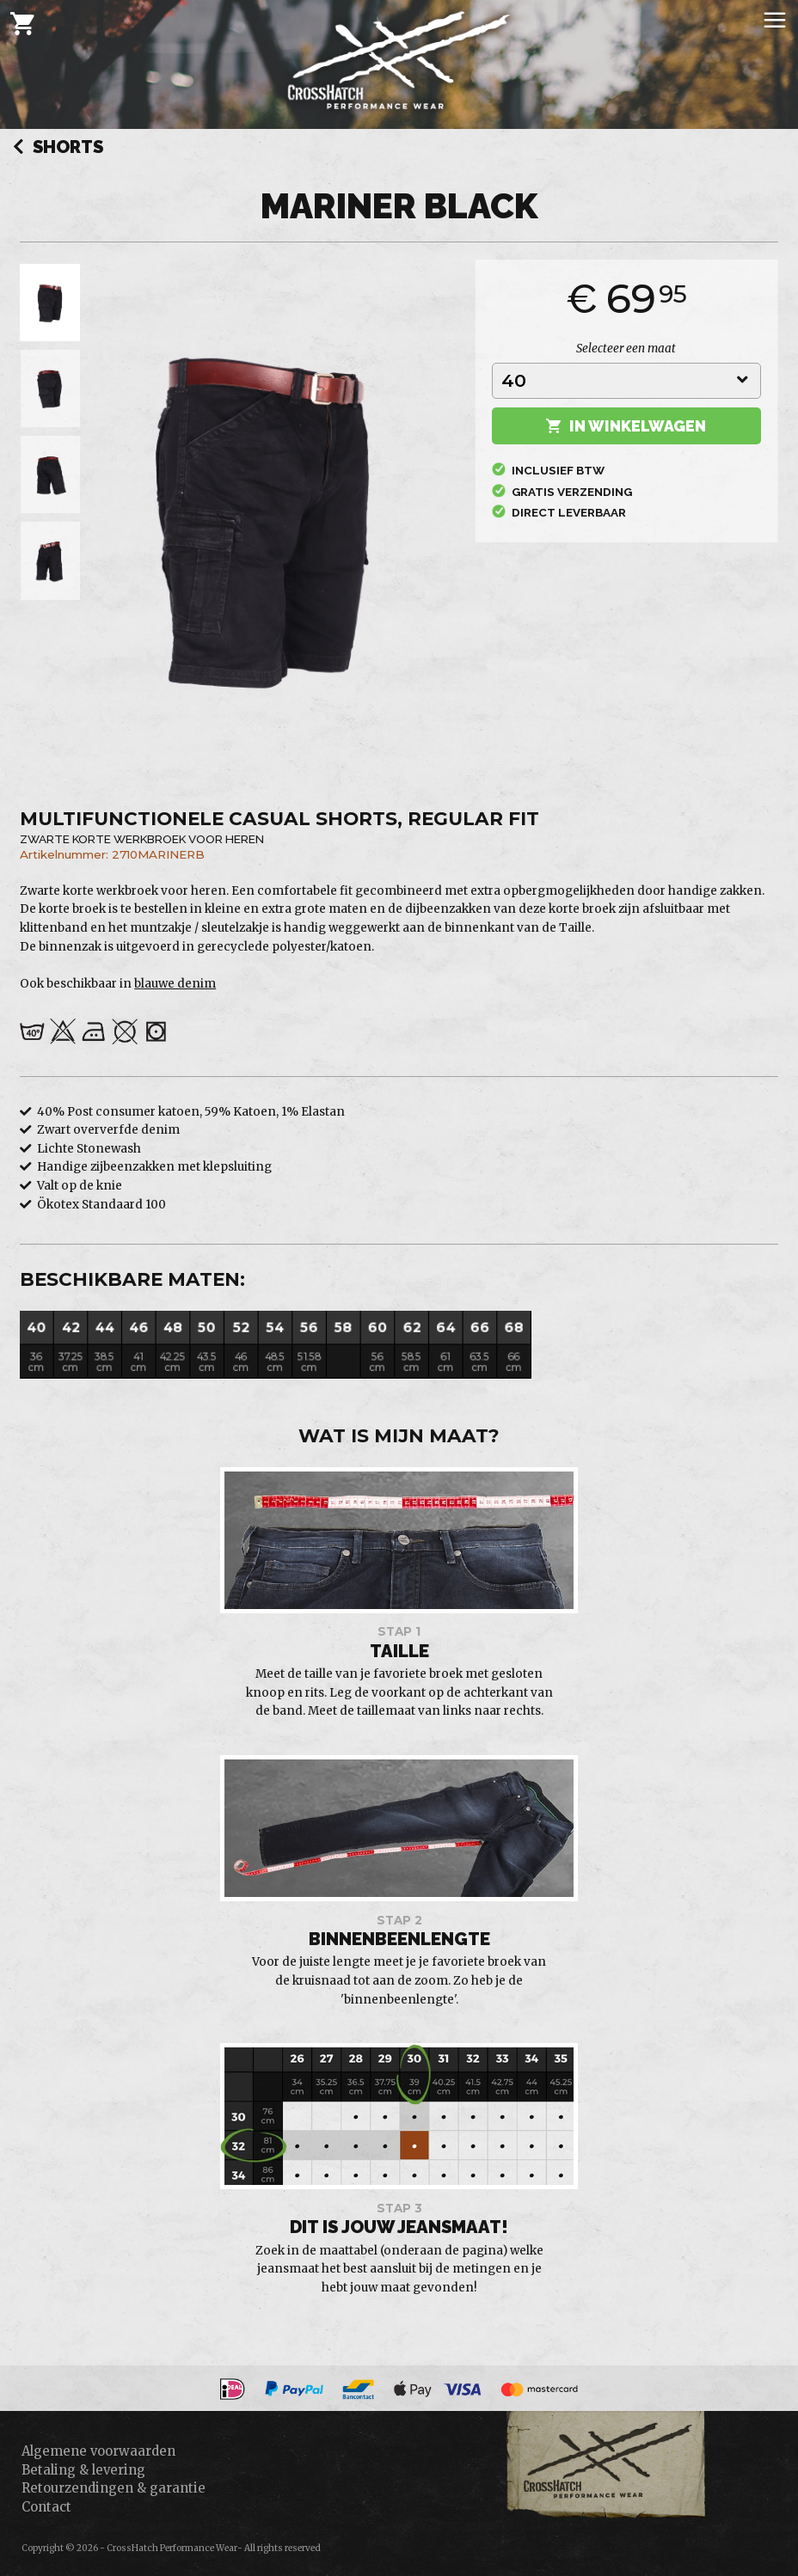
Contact (46, 2507)
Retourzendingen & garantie (113, 2488)
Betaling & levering (83, 2470)
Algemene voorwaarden (98, 2451)
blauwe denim (175, 983)
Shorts (58, 147)
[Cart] (22, 23)
